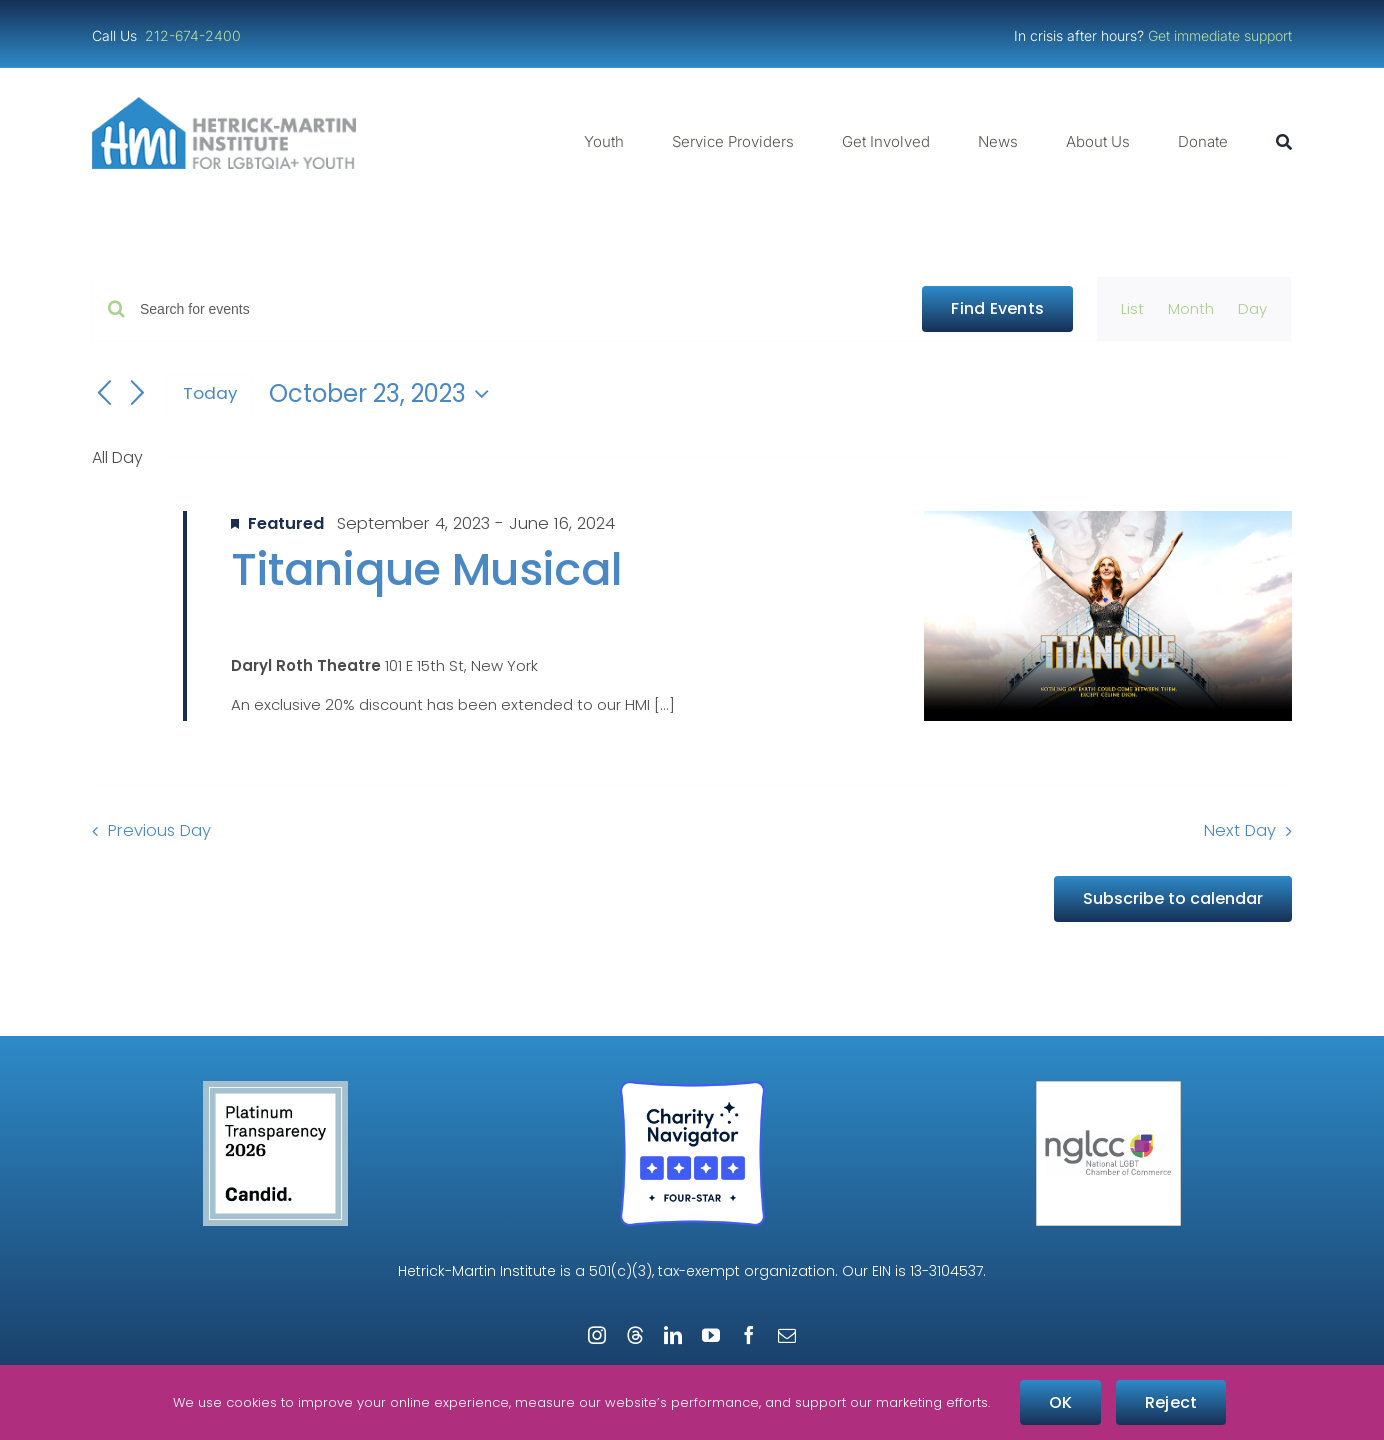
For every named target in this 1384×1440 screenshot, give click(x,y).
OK (1060, 1402)
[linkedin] (673, 1335)
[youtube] (711, 1335)
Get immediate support (1220, 35)
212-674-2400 (195, 35)
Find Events (997, 308)
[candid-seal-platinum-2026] (275, 1088)
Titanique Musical (427, 569)
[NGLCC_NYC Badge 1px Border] (1108, 1088)
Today (210, 393)
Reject (1171, 1402)
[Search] (1284, 142)
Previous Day (159, 830)
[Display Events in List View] (1132, 309)
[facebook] (749, 1335)
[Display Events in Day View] (1252, 309)
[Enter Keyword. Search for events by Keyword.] (519, 309)
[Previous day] (104, 394)
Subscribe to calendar (1173, 898)
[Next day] (138, 394)
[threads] (635, 1335)
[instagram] (597, 1335)
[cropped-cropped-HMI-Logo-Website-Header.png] (224, 104)
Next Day (1240, 830)
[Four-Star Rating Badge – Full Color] (692, 1088)
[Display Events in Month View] (1191, 309)
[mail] (787, 1335)
